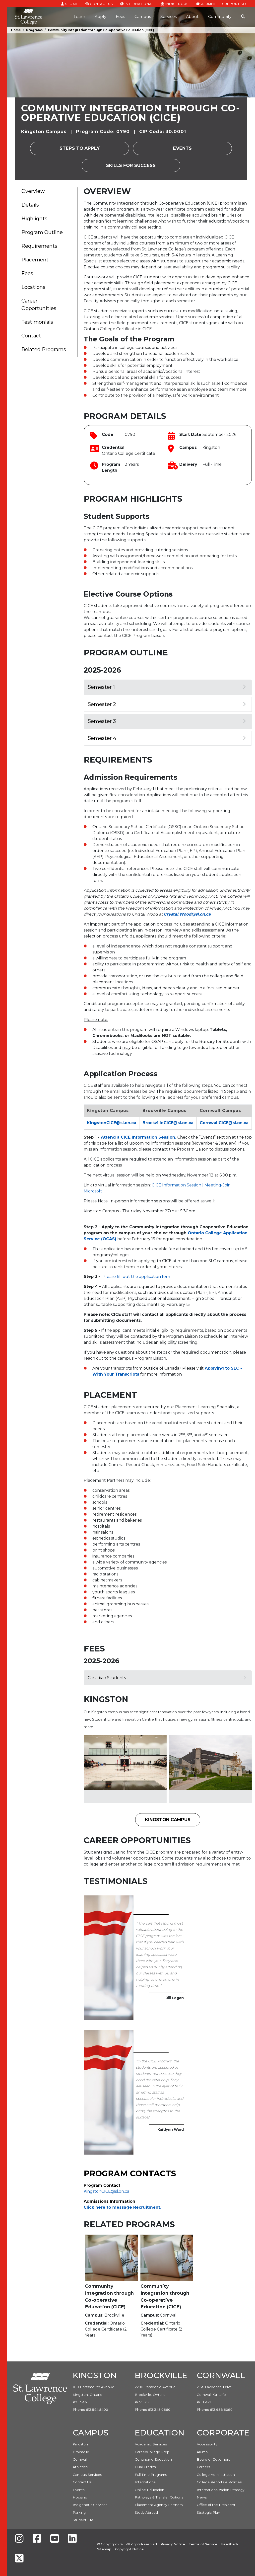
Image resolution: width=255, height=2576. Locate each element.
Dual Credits (145, 2467)
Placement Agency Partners (159, 2505)
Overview (33, 191)
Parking (79, 2512)
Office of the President (216, 2505)
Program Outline (42, 232)
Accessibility (207, 2444)
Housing (80, 2497)
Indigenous (175, 3)
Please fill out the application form (137, 1276)
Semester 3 (167, 721)
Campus (142, 16)
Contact (31, 336)
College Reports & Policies (219, 2482)
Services (168, 16)
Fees (120, 16)
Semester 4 (167, 738)
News (202, 2497)
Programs (34, 30)
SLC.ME (69, 3)
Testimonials (37, 322)
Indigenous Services (90, 2505)
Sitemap (104, 2549)
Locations (33, 287)
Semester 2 (167, 704)
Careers (203, 2467)
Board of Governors (213, 2459)
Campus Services (87, 2475)
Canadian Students (167, 1677)
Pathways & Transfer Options (159, 2497)
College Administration (216, 2475)
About (192, 16)
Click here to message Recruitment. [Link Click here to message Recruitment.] (122, 2207)
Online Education (149, 2490)
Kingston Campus (168, 1819)
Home (16, 30)
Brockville (81, 2452)
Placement (35, 260)
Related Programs (43, 349)
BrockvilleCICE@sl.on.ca (167, 1122)
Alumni (205, 3)
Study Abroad (146, 2512)
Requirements (39, 246)
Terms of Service (203, 2544)
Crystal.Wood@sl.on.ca (187, 914)
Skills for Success (131, 165)
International (137, 3)
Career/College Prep (152, 2452)
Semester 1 (167, 687)
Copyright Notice (129, 2549)
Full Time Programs (151, 2475)
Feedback (229, 2544)
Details (30, 205)
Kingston (80, 2444)
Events (182, 148)
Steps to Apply (80, 148)
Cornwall (80, 2459)
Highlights (34, 219)
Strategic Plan (208, 2512)
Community (220, 16)
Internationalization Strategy (220, 2490)
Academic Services (151, 2444)
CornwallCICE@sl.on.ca (224, 1122)
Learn (79, 16)
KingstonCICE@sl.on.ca (111, 1122)
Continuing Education (153, 2459)
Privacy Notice (173, 2544)
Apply (100, 16)
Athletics (80, 2467)
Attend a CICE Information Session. (138, 1137)
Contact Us (99, 3)
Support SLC (235, 3)
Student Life (83, 2520)
